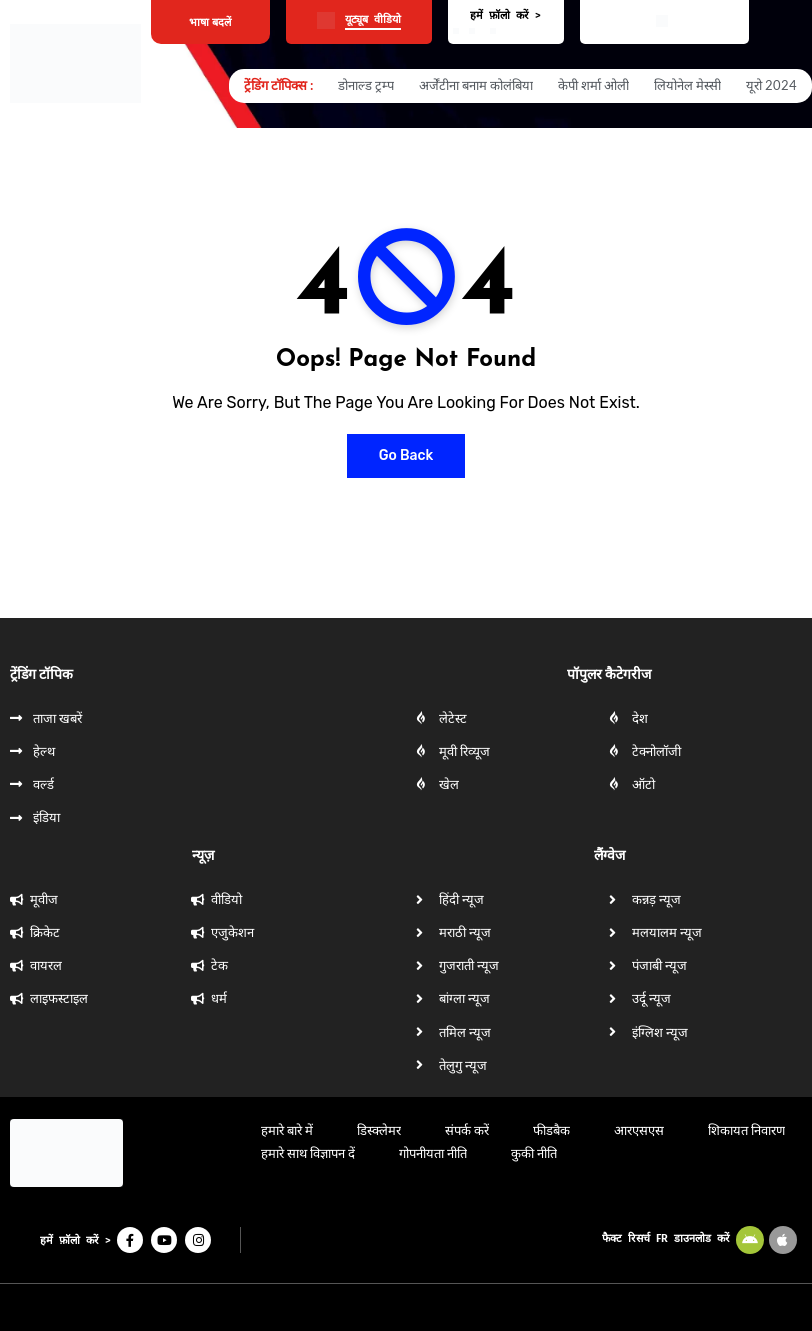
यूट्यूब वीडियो (373, 19)
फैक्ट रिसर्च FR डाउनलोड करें (666, 1238)
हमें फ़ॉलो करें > (505, 15)
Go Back (406, 455)
